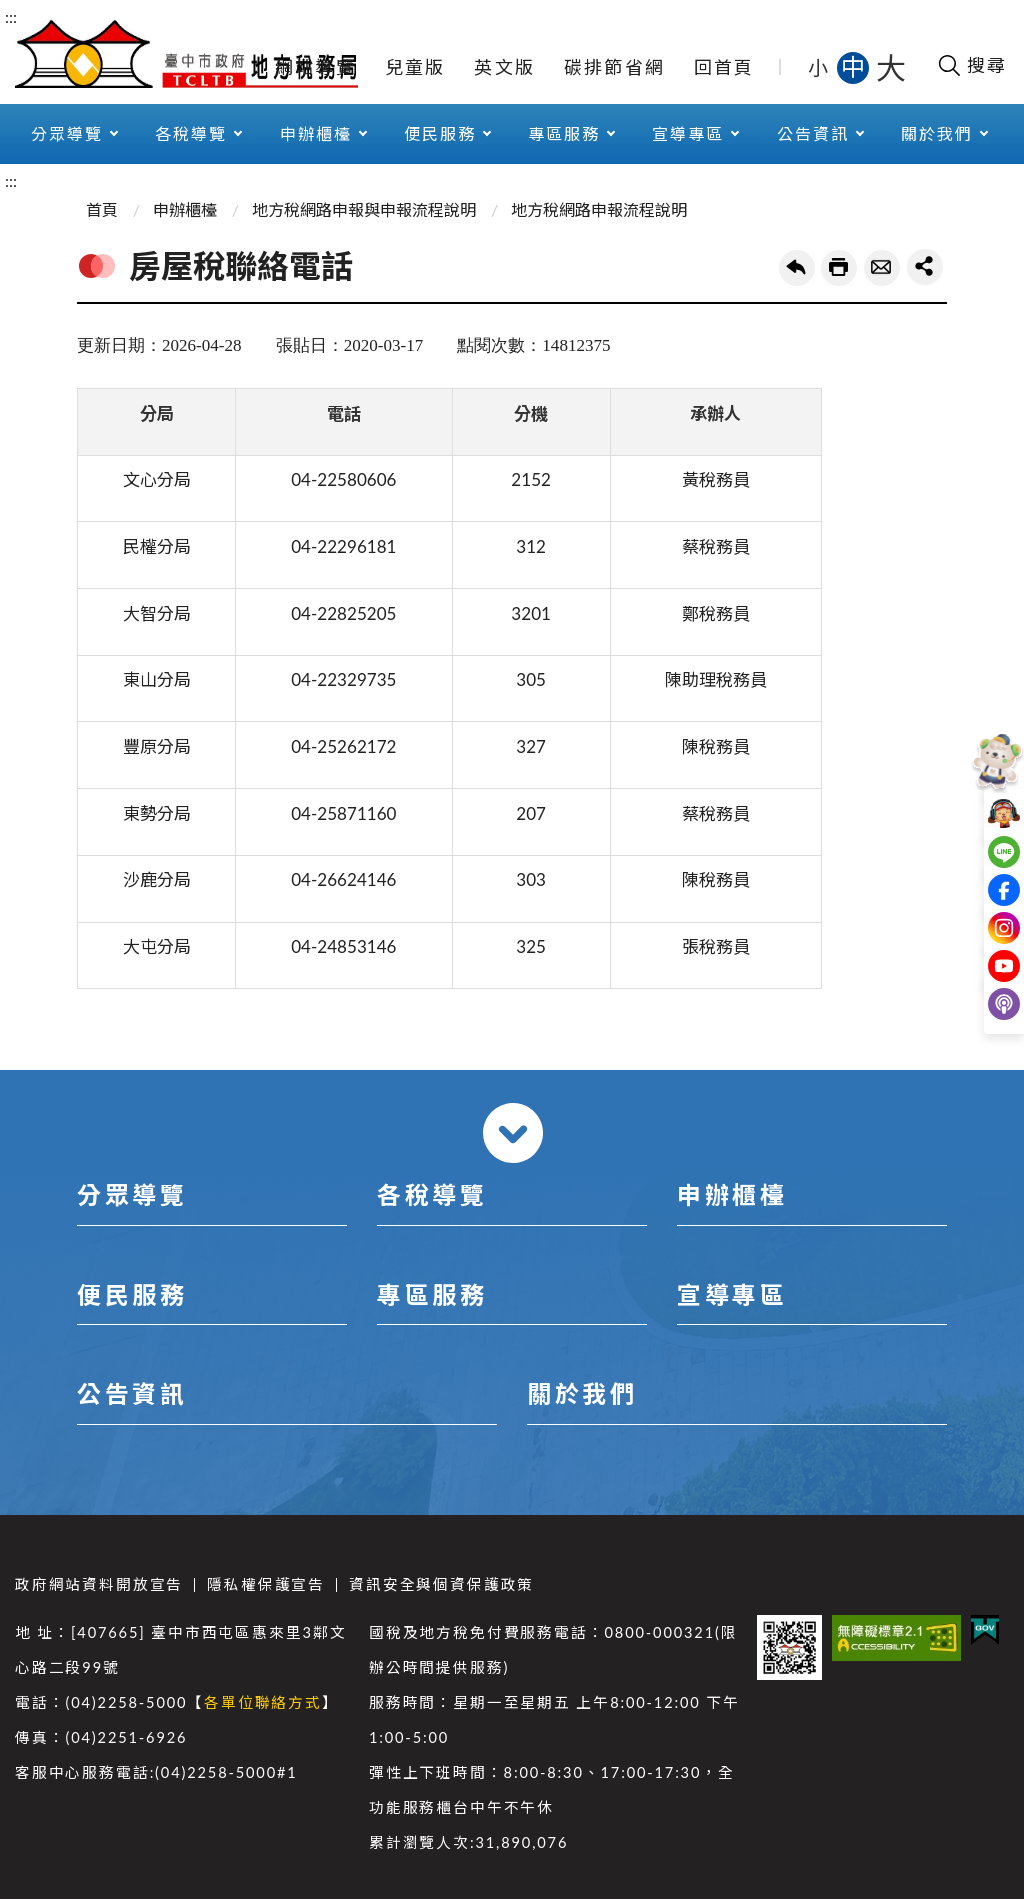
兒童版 (415, 67)
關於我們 (937, 133)
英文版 (504, 67)
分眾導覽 (67, 133)
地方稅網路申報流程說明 (599, 209)
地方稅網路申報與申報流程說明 (364, 209)
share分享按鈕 (925, 267)
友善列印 (839, 268)
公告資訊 (813, 133)
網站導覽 (315, 67)
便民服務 (440, 133)
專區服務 (564, 133)
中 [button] (855, 66)
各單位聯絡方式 (263, 1702)
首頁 (102, 209)
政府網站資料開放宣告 (99, 1584)
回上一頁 (797, 268)
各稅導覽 (191, 133)
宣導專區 (688, 133)
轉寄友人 (882, 268)
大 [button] (891, 67)
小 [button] (819, 67)
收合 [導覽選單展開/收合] (513, 1133)
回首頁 (724, 67)
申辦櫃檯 (316, 133)
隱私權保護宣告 (266, 1584)
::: (11, 16)
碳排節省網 (614, 67)
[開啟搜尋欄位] (971, 65)
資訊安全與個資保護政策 (441, 1584)
